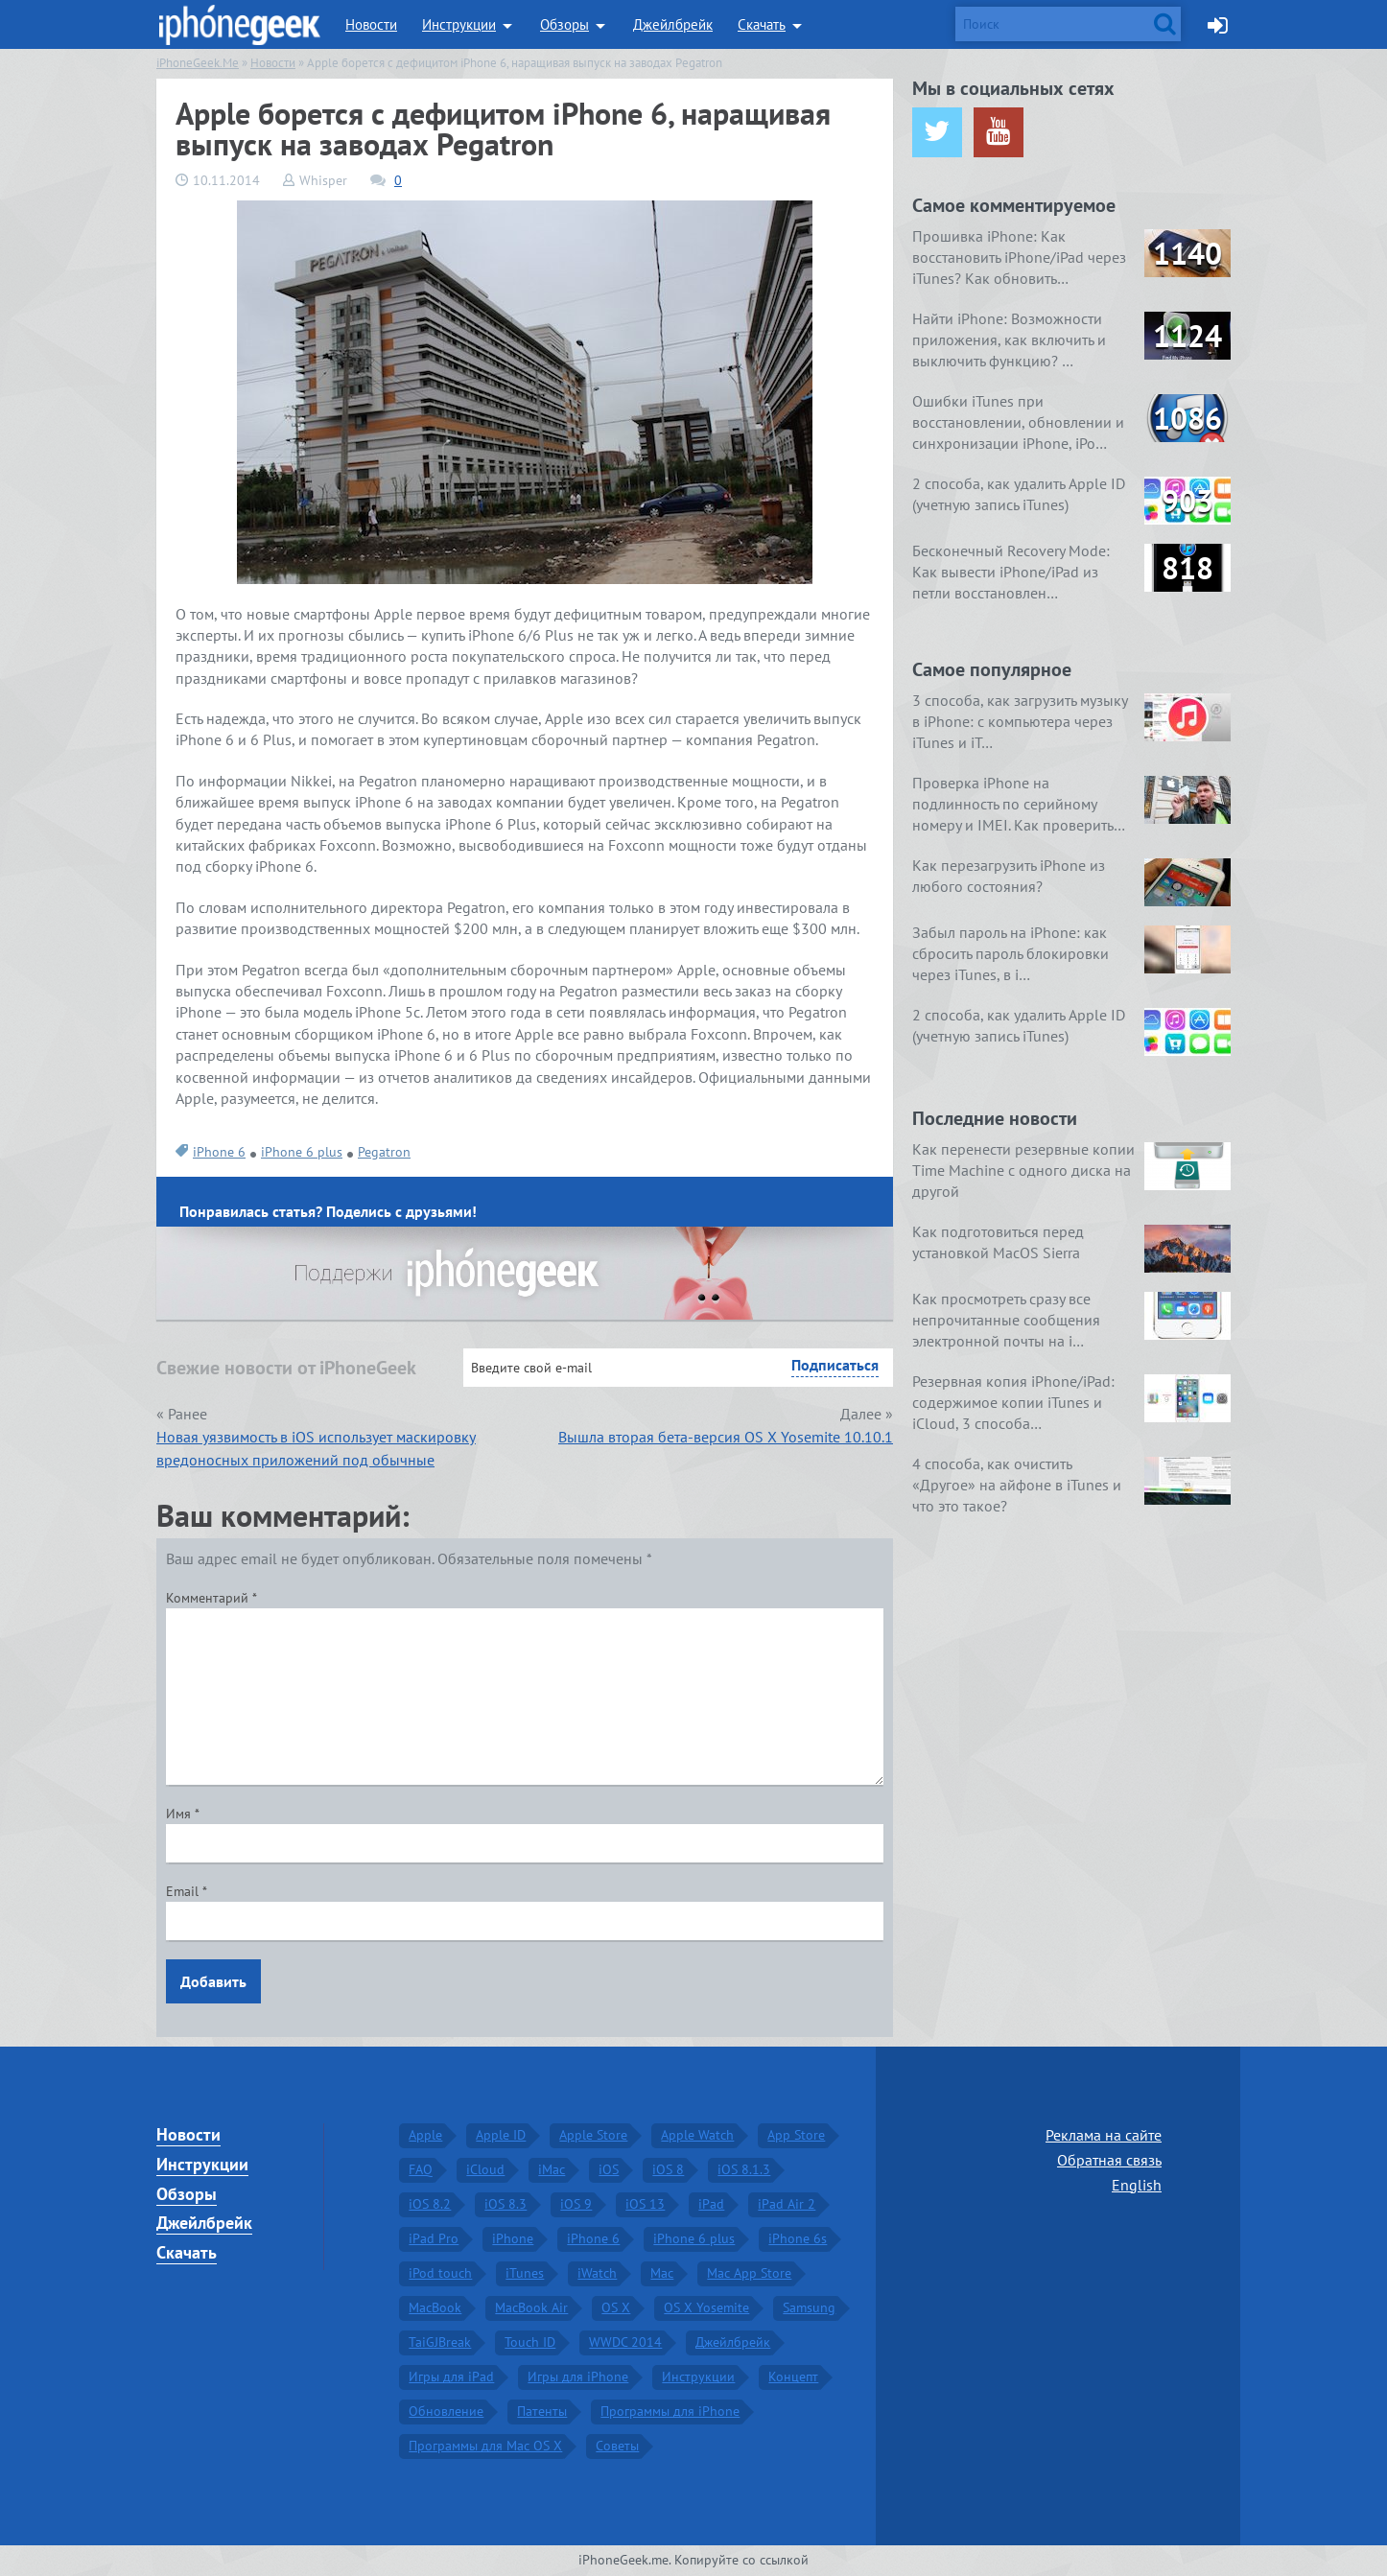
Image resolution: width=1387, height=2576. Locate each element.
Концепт (793, 2376)
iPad (711, 2204)
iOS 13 (645, 2204)
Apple (425, 2134)
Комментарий (211, 1597)
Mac (661, 2273)
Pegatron (384, 1151)
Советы (617, 2445)
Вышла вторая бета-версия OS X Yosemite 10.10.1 (725, 1436)
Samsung (809, 2307)
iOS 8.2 (430, 2204)
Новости (371, 24)
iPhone (512, 2238)
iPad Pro (433, 2238)
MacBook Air (531, 2307)
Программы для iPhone (670, 2411)
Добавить (213, 1981)
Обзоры (564, 24)
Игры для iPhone (578, 2376)
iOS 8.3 (505, 2204)
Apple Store (593, 2134)
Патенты (542, 2411)
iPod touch (440, 2273)
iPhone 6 (219, 1151)
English (1137, 2184)
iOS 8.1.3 (743, 2169)
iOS (609, 2169)
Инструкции (459, 24)
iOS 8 (668, 2169)
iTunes (524, 2273)
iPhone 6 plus (301, 1151)
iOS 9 (576, 2204)
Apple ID (501, 2134)
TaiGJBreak (440, 2342)
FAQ (421, 2169)
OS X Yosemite (706, 2307)
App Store (796, 2134)
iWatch (597, 2273)
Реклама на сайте (1104, 2134)
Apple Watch (697, 2134)
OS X (615, 2307)
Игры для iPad (451, 2376)
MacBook (435, 2307)
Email (186, 1891)
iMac (551, 2169)
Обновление (446, 2411)
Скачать (762, 24)
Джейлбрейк (673, 24)
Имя (183, 1813)
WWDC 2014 (625, 2342)
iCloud (485, 2169)
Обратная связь (1109, 2159)
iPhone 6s (797, 2238)
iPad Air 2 (786, 2204)
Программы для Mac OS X (485, 2445)
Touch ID (530, 2342)
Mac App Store (749, 2273)
